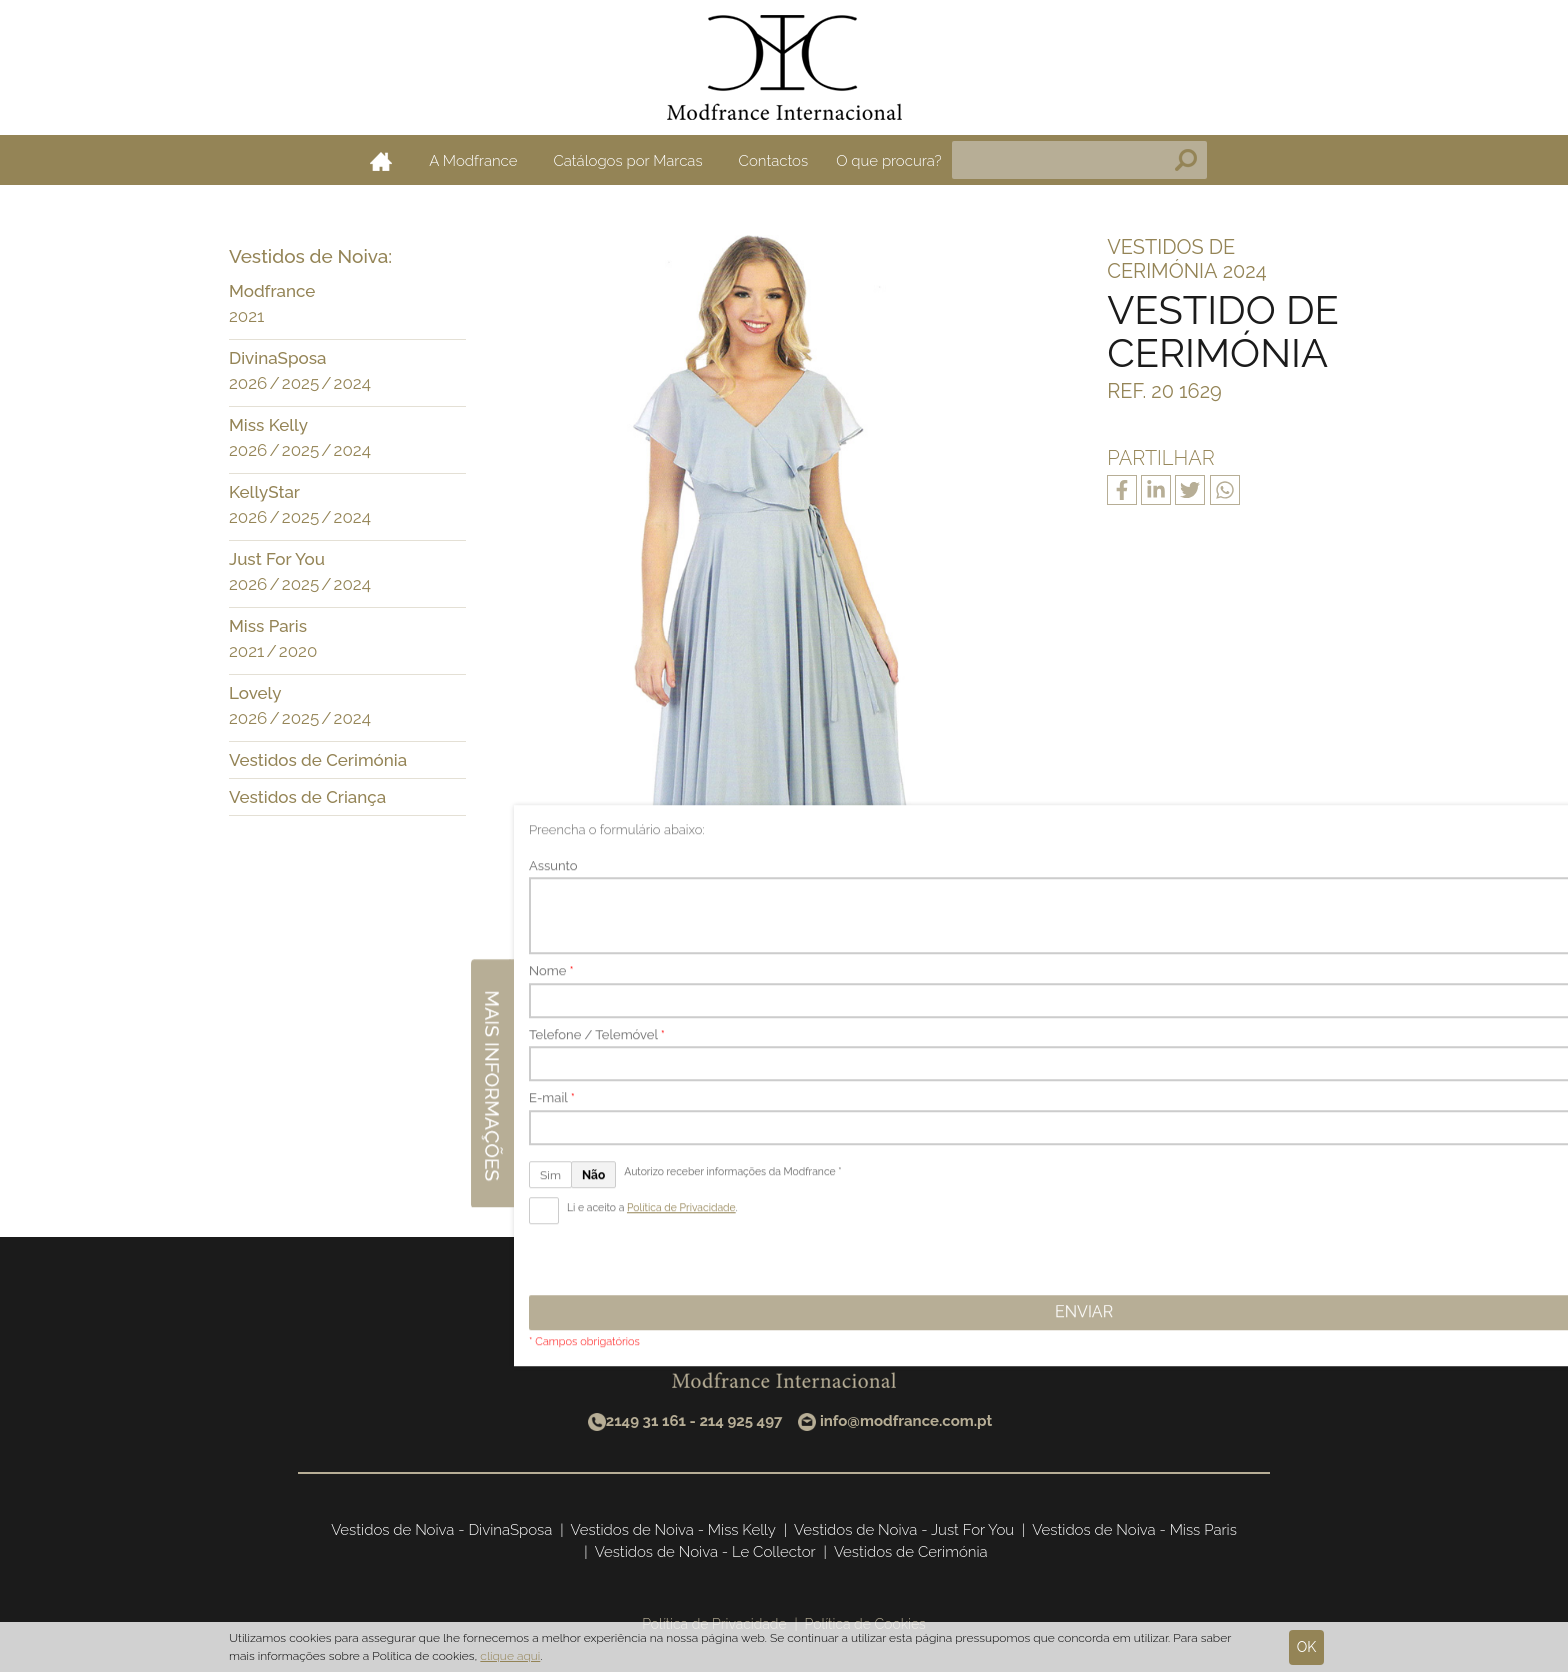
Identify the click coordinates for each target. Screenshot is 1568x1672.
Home (381, 161)
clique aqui (510, 1656)
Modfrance (272, 291)
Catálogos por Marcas (627, 161)
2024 (352, 383)
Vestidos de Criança (307, 797)
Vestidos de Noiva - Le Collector (705, 1552)
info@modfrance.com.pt (906, 1421)
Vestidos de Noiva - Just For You (904, 1530)
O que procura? (889, 161)
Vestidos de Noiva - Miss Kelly (673, 1530)
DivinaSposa (277, 358)
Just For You (277, 559)
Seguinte (890, 1133)
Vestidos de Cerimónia (318, 760)
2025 (300, 383)
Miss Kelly (268, 425)
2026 (248, 383)
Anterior (673, 1133)
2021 (246, 316)
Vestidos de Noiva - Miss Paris (1134, 1530)
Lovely (255, 693)
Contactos (774, 161)
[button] (446, 293)
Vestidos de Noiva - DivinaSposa (441, 1530)
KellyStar (264, 492)
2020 (298, 651)
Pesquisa (1186, 160)
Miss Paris (268, 626)
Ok (1307, 1647)
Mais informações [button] (1546, 821)
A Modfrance (473, 161)
